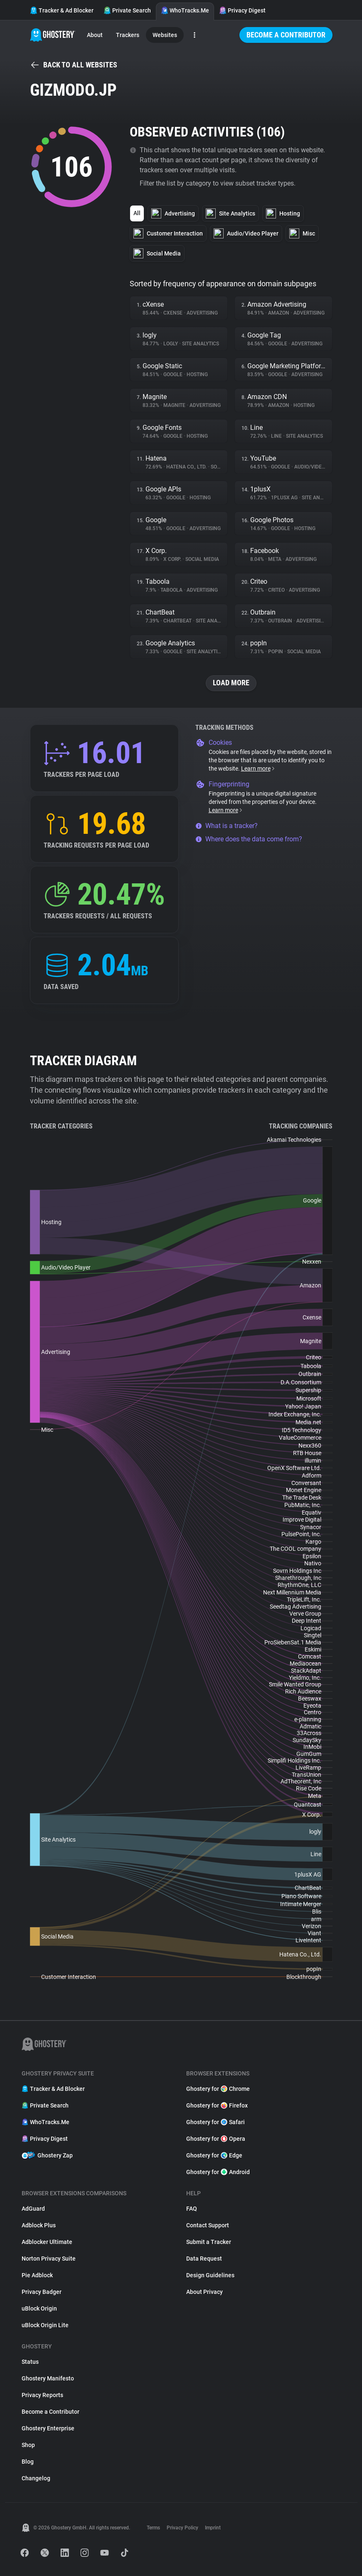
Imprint (213, 2528)
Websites (165, 35)
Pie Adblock (37, 2275)
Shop (28, 2445)
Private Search (127, 10)
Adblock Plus (39, 2225)
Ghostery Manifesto (48, 2378)
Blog (28, 2461)
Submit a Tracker (208, 2242)
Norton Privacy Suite (49, 2258)
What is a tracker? (226, 826)
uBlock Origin (39, 2308)
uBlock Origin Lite (45, 2325)
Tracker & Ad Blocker (62, 10)
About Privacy (204, 2291)
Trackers (127, 35)
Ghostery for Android (218, 2172)
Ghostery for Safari (215, 2122)
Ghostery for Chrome (218, 2088)
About (95, 35)
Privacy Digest (242, 10)
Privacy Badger (42, 2291)
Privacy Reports (42, 2395)
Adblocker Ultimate (47, 2242)
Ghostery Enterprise (48, 2428)
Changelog (36, 2478)
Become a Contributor (285, 34)
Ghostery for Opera (215, 2138)
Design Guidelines (210, 2275)
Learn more (258, 768)
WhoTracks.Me (185, 10)
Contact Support (207, 2225)
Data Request (204, 2258)
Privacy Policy (182, 2528)
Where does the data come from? (248, 839)
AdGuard (33, 2208)
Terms (153, 2528)
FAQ (191, 2208)
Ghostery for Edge (214, 2155)
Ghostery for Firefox (217, 2105)
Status (30, 2361)
